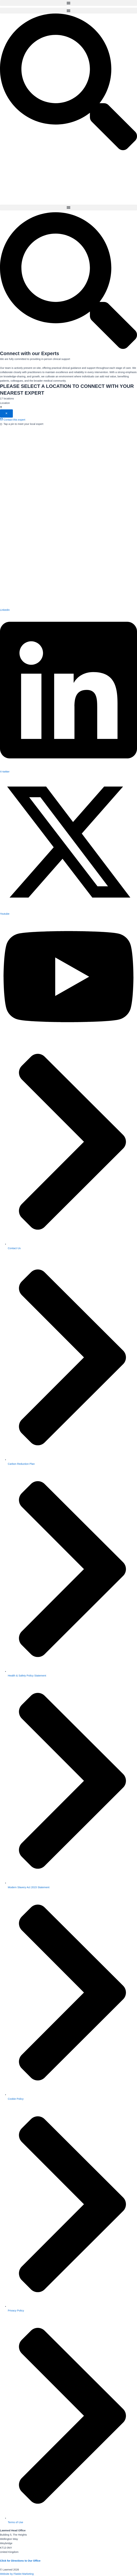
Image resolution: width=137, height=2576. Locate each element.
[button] (68, 3)
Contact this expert (12, 419)
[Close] (6, 413)
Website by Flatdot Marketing (17, 2573)
